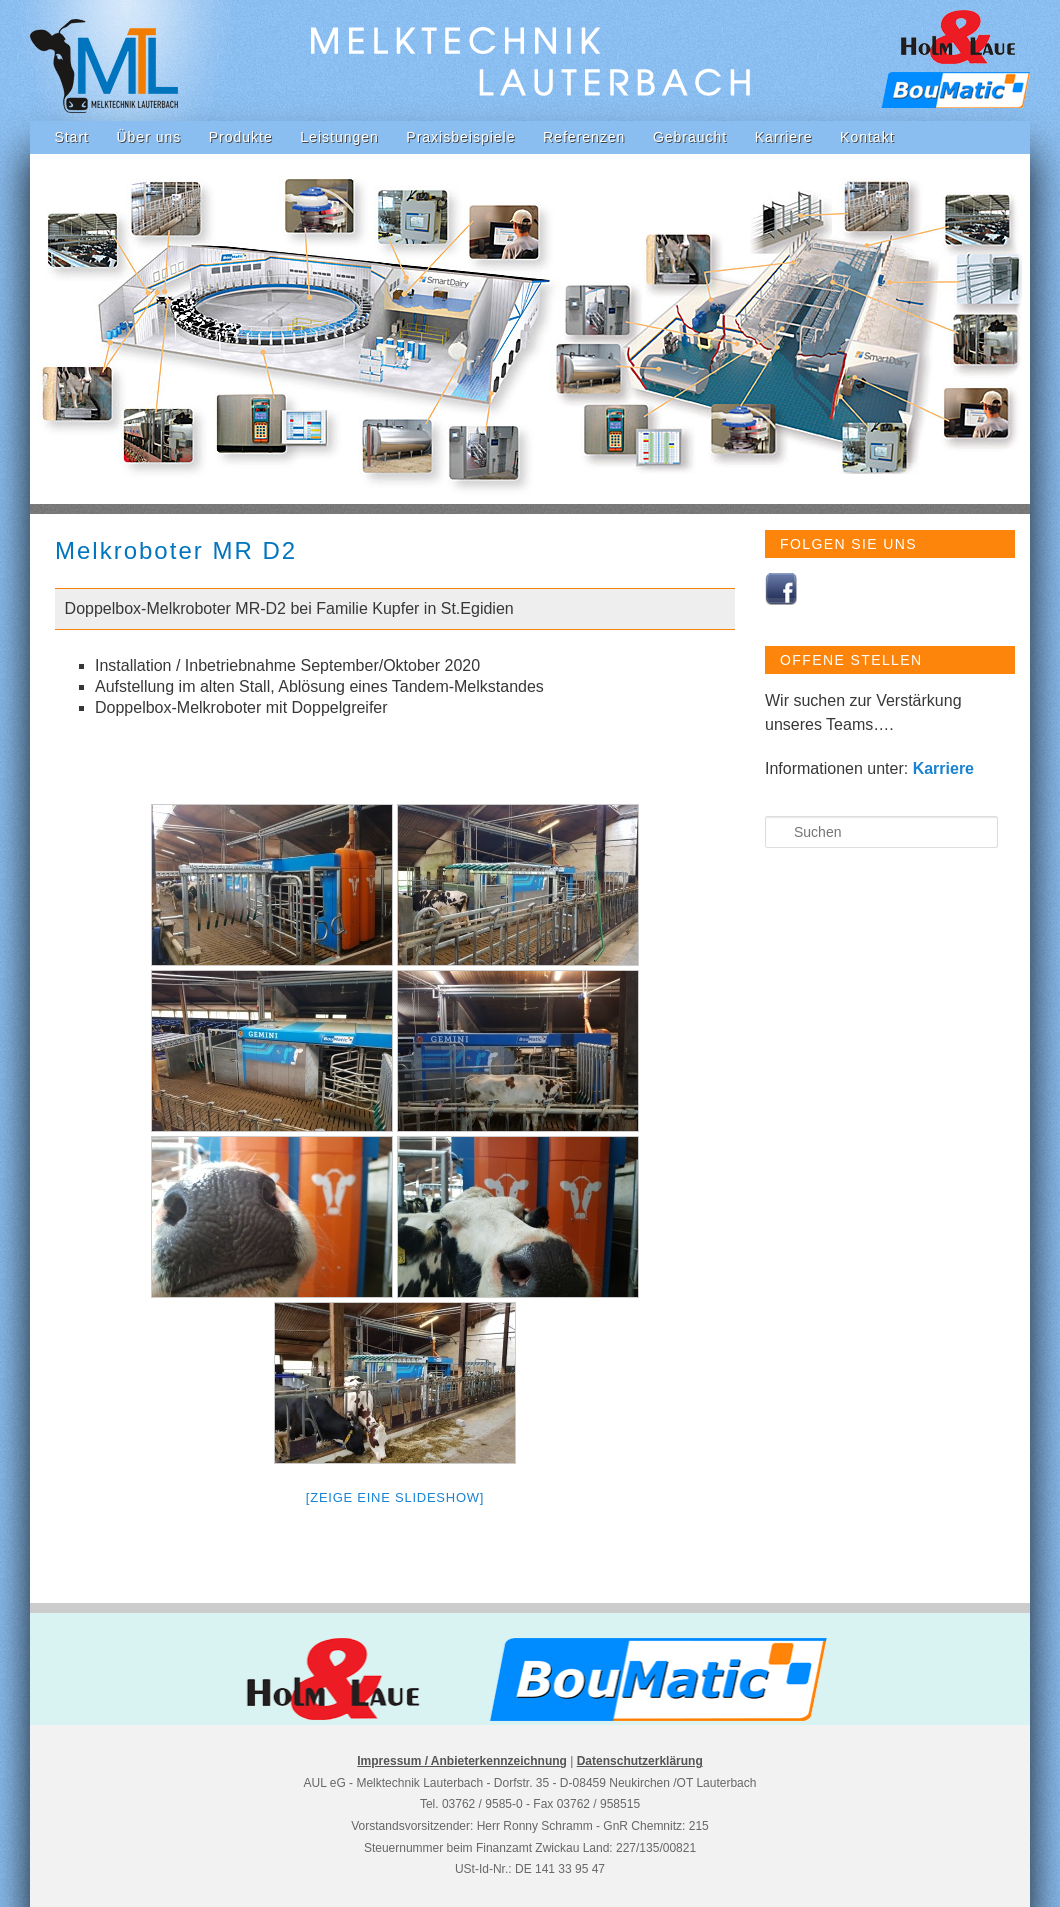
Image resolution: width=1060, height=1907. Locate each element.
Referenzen (584, 137)
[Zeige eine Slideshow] (395, 1497)
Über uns (148, 137)
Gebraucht (690, 137)
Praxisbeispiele (460, 137)
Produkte (241, 137)
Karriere (784, 137)
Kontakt (867, 137)
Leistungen (339, 137)
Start (71, 137)
